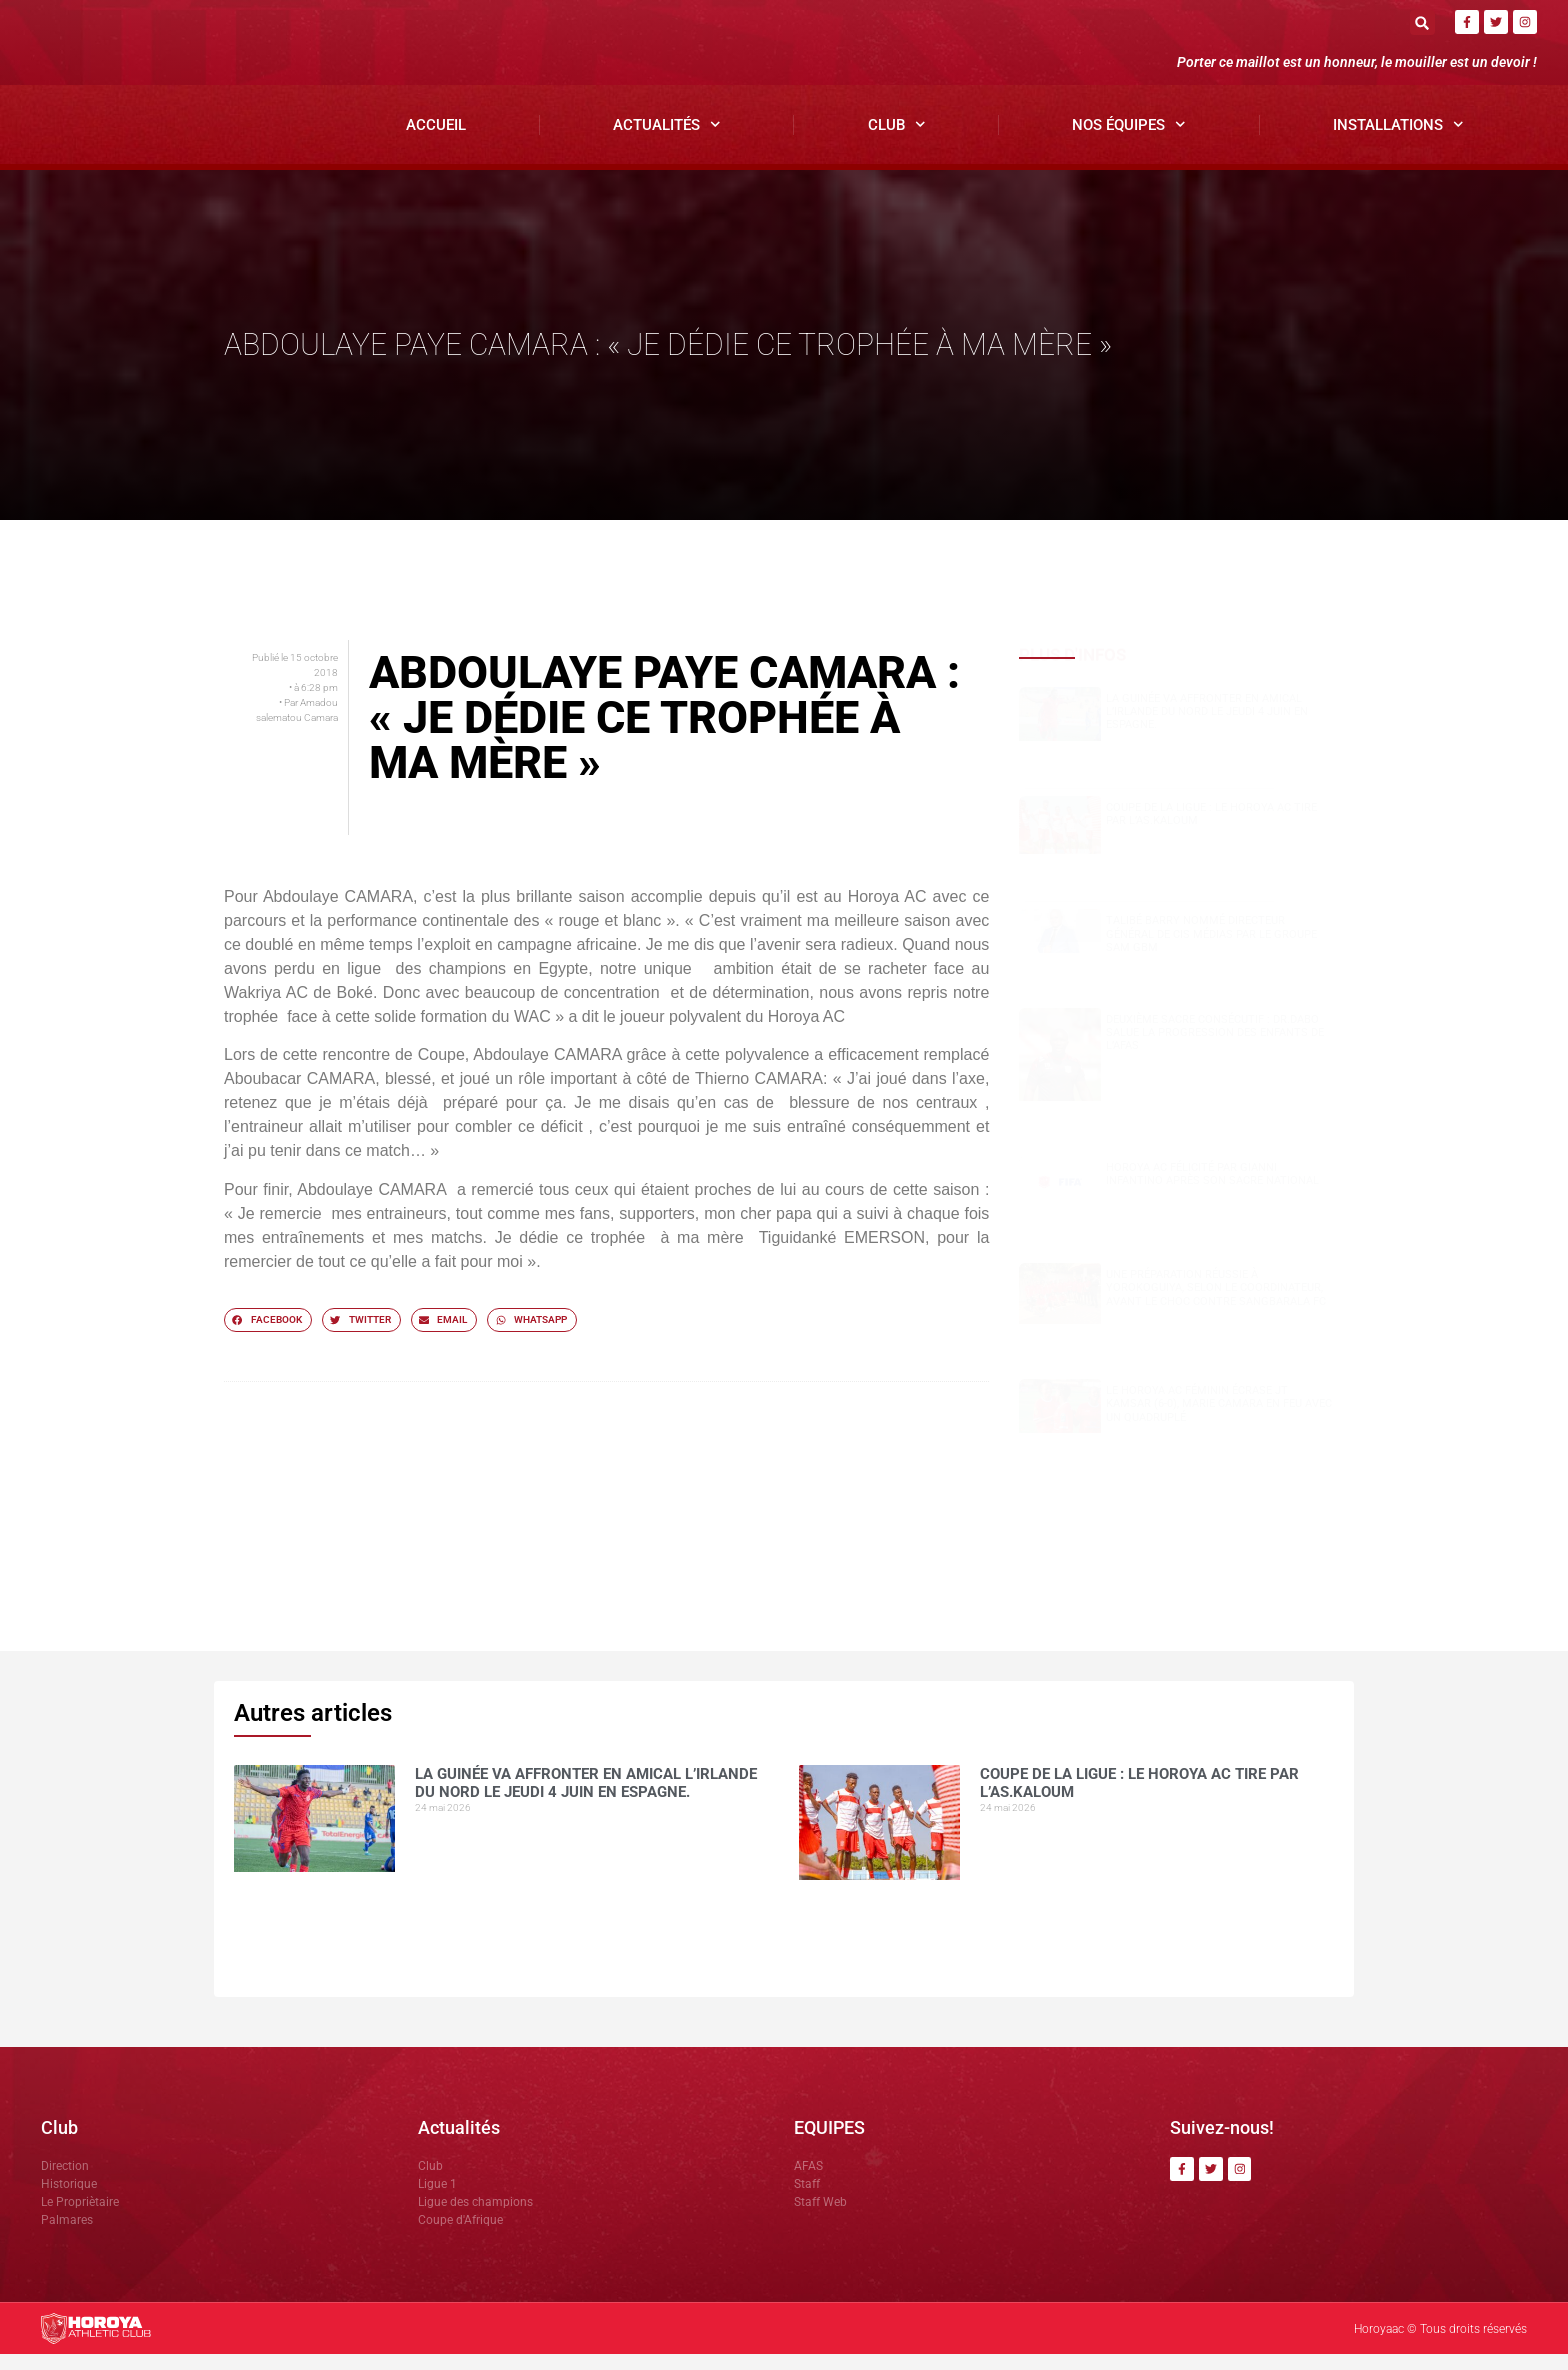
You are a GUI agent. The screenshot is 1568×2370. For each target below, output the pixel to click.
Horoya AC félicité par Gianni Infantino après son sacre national (1212, 1189)
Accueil (436, 140)
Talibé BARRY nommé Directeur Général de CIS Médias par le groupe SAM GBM (1211, 949)
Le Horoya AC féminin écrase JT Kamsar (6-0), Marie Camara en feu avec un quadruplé (1219, 1418)
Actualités (667, 140)
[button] (1422, 22)
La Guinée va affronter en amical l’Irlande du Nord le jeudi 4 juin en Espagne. (1207, 726)
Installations (1398, 140)
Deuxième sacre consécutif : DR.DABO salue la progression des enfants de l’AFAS (1215, 1047)
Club (897, 140)
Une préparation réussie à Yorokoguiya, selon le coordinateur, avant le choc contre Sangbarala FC (1216, 1303)
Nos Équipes (1129, 140)
